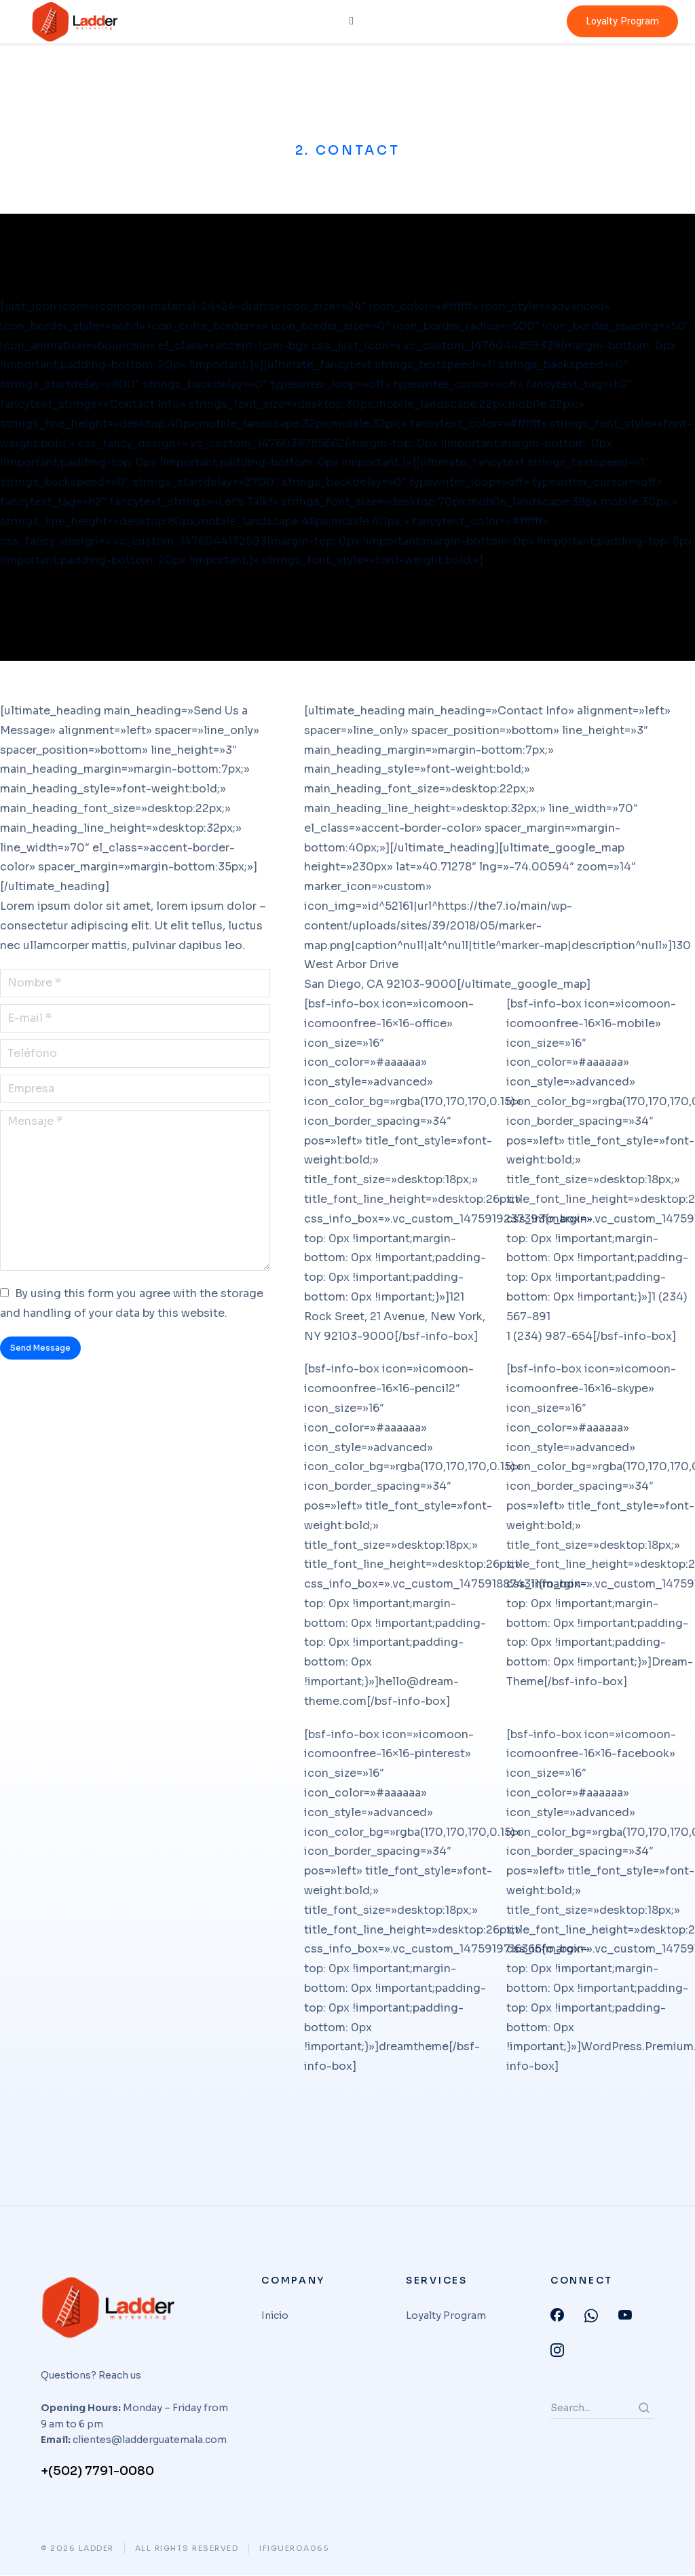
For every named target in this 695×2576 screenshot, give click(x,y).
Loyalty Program (622, 21)
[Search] (644, 2408)
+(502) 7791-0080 (97, 2471)
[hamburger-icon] (350, 21)
